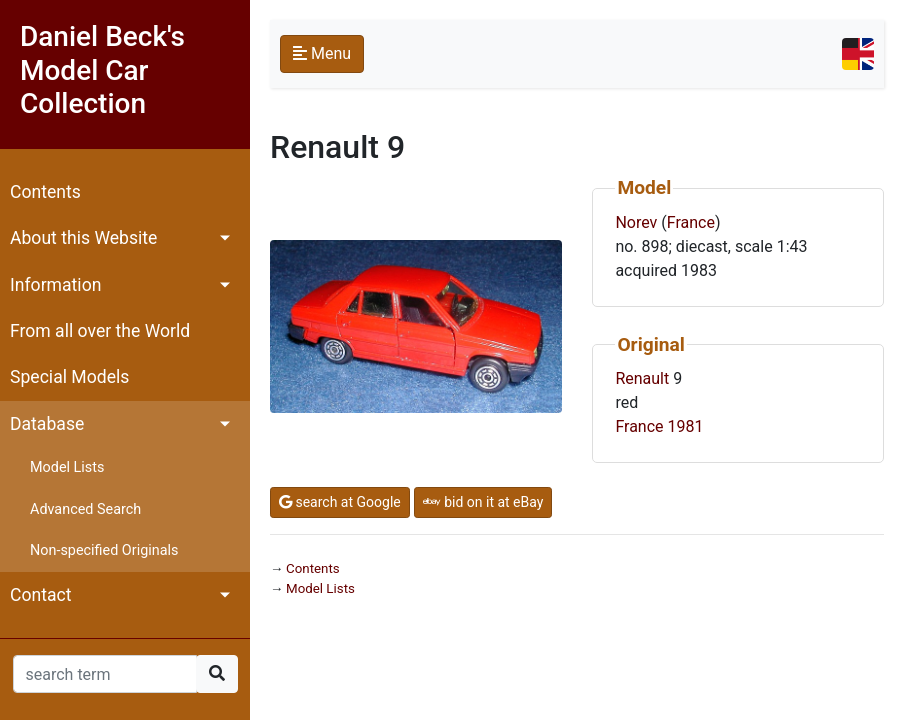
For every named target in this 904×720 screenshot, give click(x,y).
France (691, 222)
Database (47, 424)
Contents (45, 192)
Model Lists (67, 467)
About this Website (83, 238)
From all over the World (100, 331)
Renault (642, 378)
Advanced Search (85, 509)
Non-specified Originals (104, 550)
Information (55, 285)
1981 (686, 426)
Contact (41, 595)
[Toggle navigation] (858, 54)
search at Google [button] (340, 502)
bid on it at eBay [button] (483, 502)
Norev (636, 222)
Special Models (69, 377)
